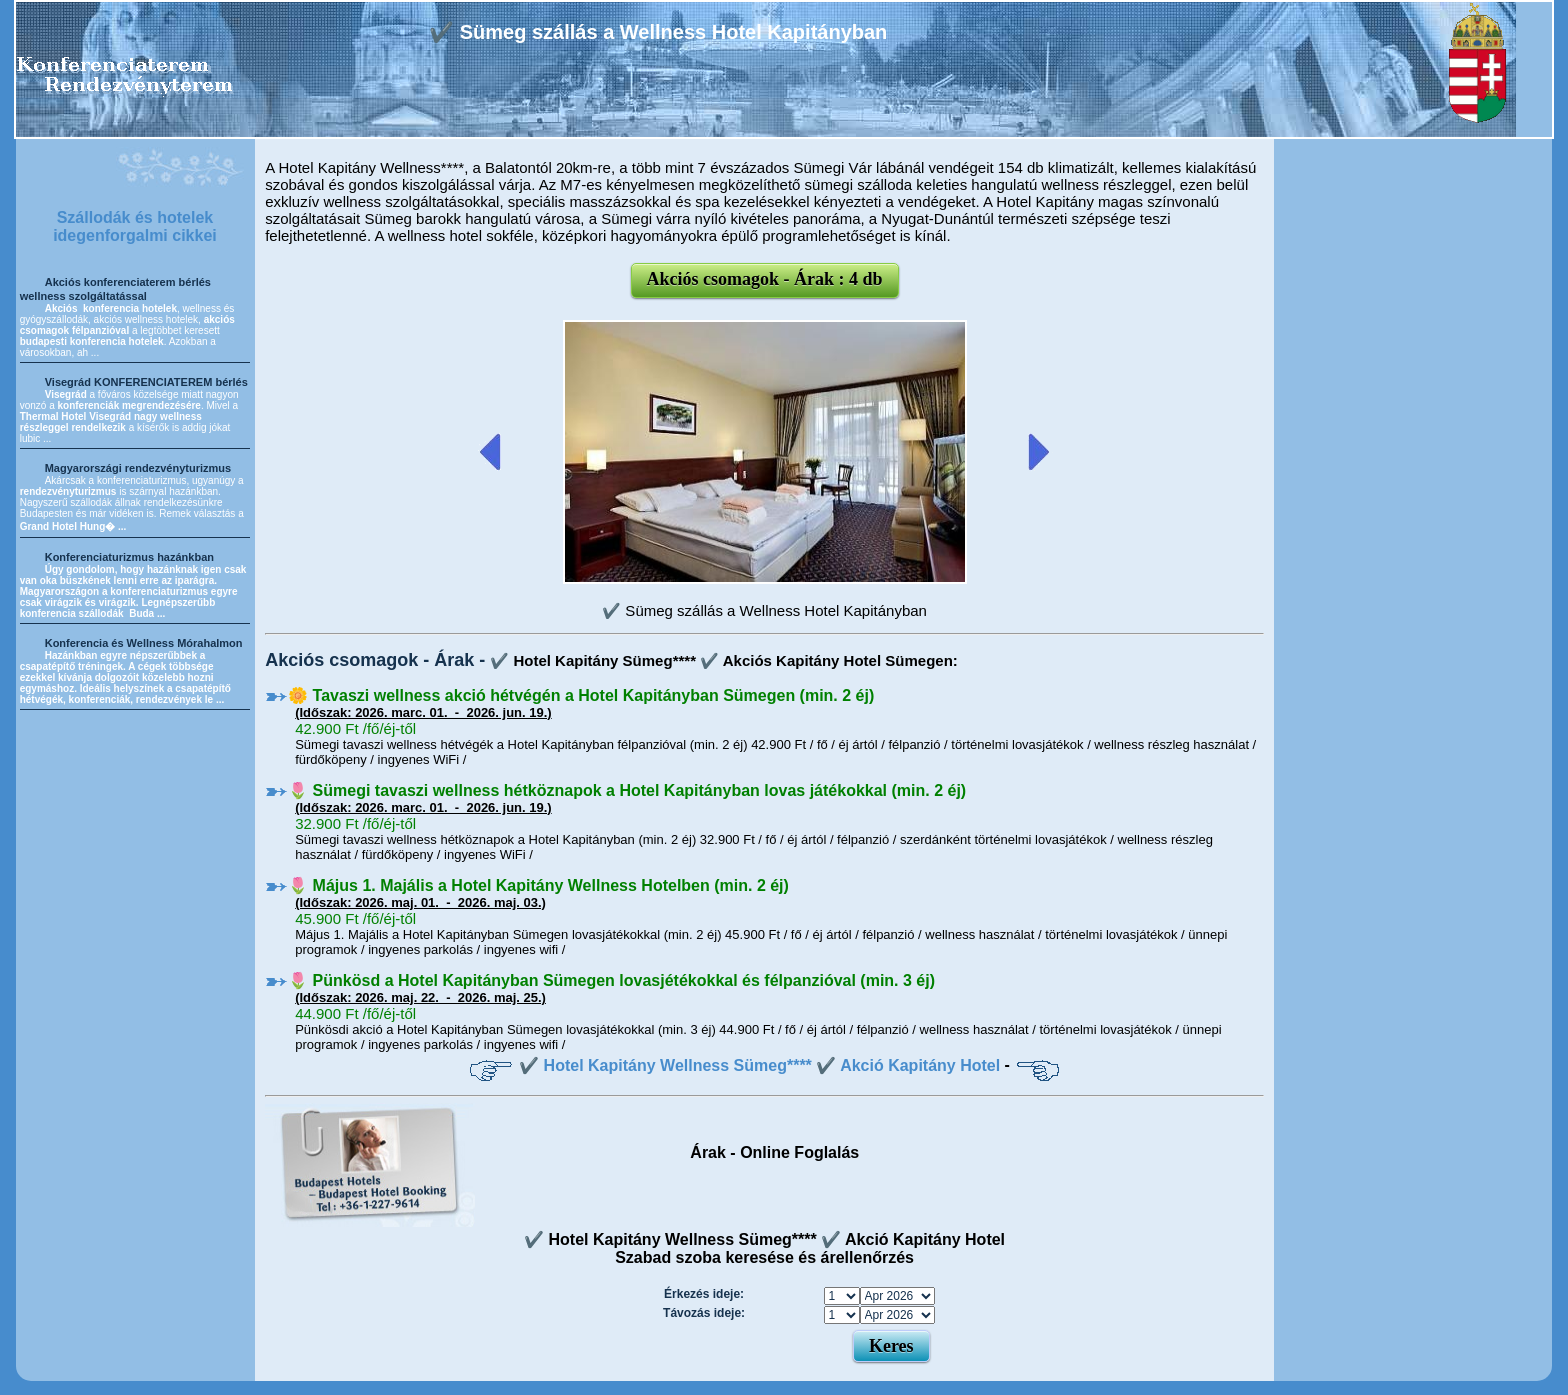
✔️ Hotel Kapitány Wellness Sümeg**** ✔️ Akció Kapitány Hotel (759, 1065)
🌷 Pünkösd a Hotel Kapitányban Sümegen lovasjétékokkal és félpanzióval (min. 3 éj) (611, 980)
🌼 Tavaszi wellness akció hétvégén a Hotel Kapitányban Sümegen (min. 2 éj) (581, 695)
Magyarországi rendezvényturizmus (138, 468)
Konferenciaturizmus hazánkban (129, 557)
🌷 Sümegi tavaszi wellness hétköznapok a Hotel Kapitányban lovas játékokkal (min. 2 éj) (627, 790)
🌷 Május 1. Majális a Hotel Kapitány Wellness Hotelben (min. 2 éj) (538, 885)
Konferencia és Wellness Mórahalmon (144, 643)
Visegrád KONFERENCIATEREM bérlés (146, 382)
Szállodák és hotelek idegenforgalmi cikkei (135, 226)
